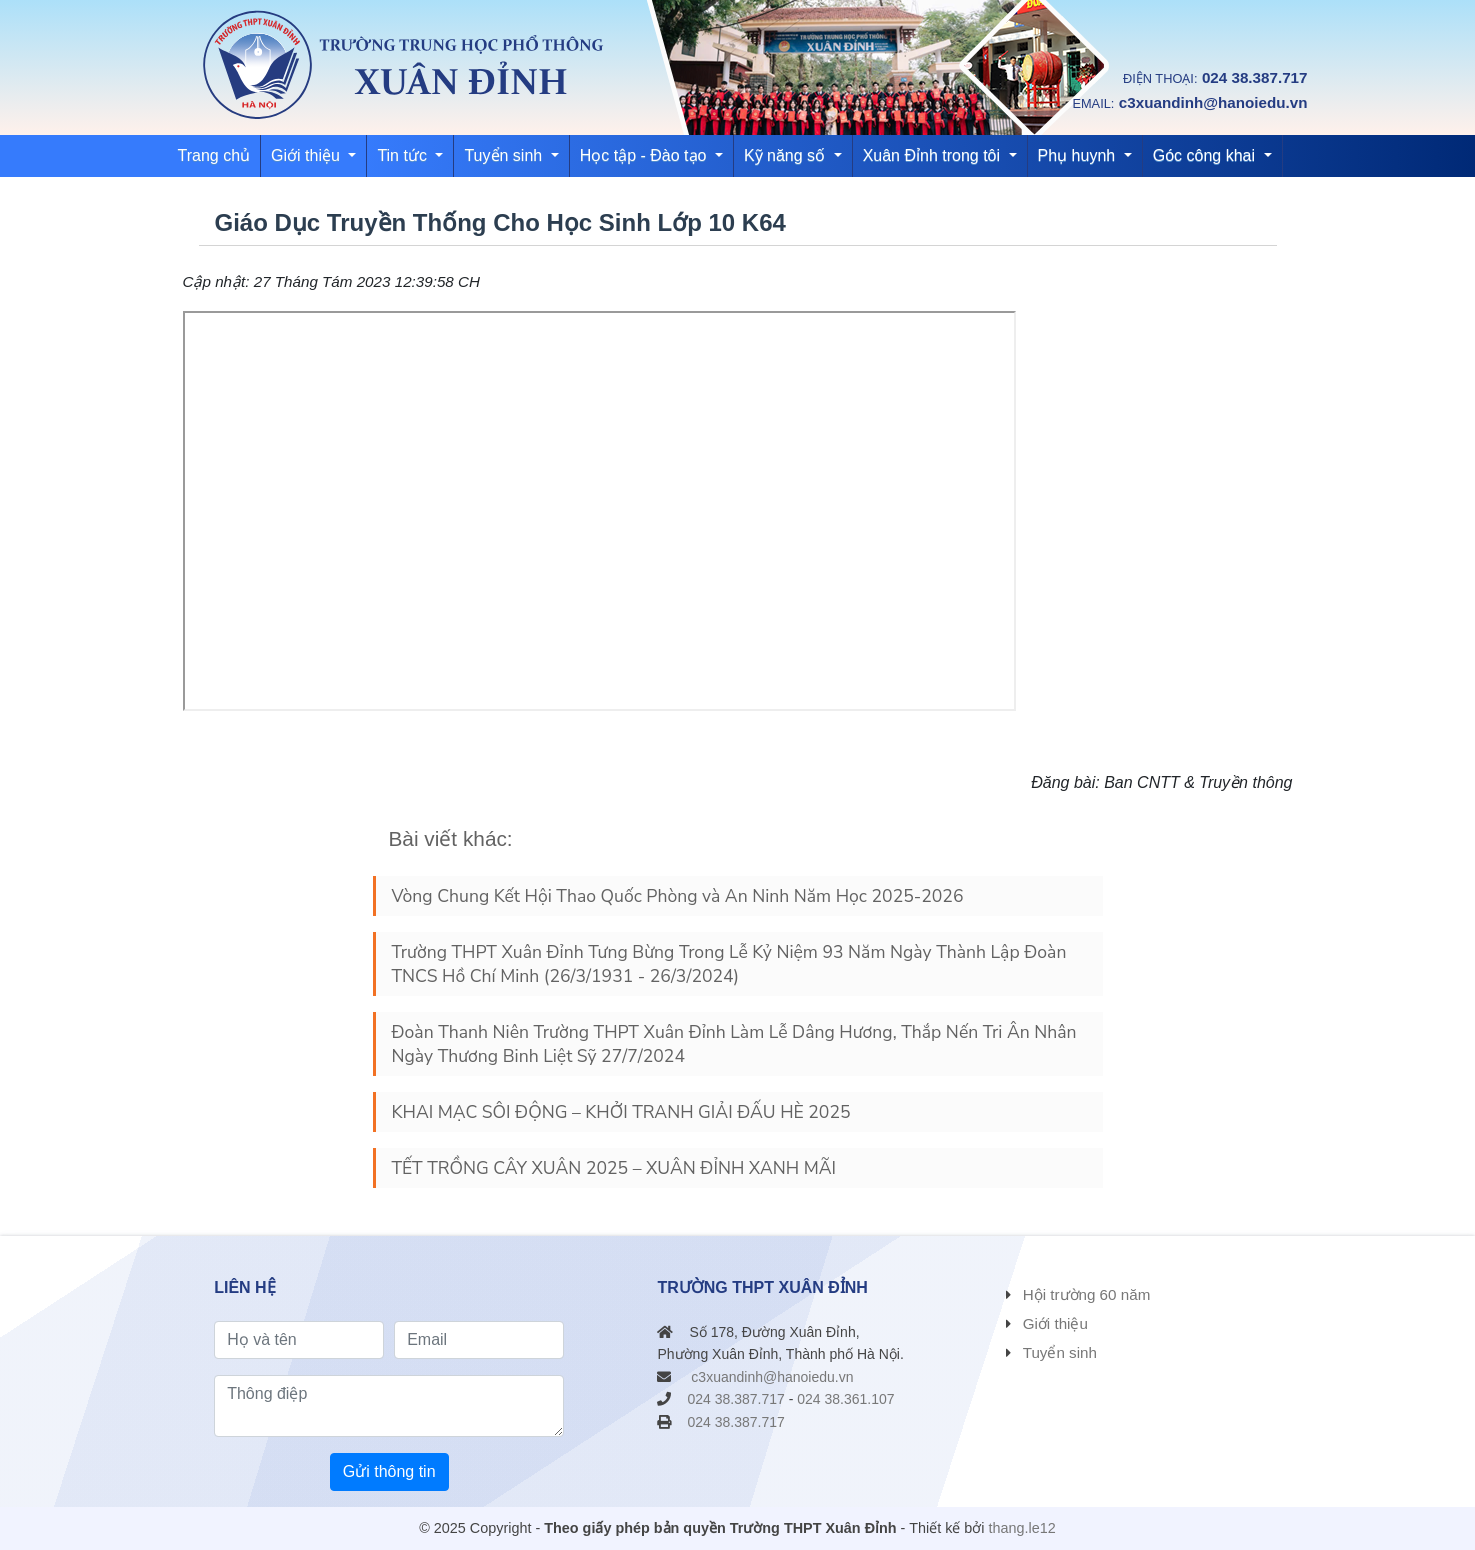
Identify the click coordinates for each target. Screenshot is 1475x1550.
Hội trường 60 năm (1087, 1294)
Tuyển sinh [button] (505, 155)
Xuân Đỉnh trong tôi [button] (934, 155)
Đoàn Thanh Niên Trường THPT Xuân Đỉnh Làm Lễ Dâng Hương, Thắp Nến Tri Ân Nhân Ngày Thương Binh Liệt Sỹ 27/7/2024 (734, 1044)
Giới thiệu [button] (307, 155)
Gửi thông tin (389, 1471)
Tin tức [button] (404, 155)
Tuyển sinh (1060, 1352)
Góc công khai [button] (1206, 155)
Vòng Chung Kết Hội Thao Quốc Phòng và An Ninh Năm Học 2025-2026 (678, 896)
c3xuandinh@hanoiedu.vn (1213, 102)
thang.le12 (1022, 1528)
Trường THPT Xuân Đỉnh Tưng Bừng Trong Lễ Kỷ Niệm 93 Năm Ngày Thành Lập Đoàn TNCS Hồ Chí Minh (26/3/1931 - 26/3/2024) (729, 964)
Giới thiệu (1055, 1323)
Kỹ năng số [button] (787, 155)
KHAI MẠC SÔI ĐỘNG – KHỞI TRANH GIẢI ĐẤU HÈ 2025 (621, 1112)
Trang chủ (214, 155)
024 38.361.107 (845, 1399)
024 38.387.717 (1255, 77)
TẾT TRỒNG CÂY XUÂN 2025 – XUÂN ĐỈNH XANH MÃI (614, 1168)
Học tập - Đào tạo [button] (645, 155)
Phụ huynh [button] (1079, 155)
